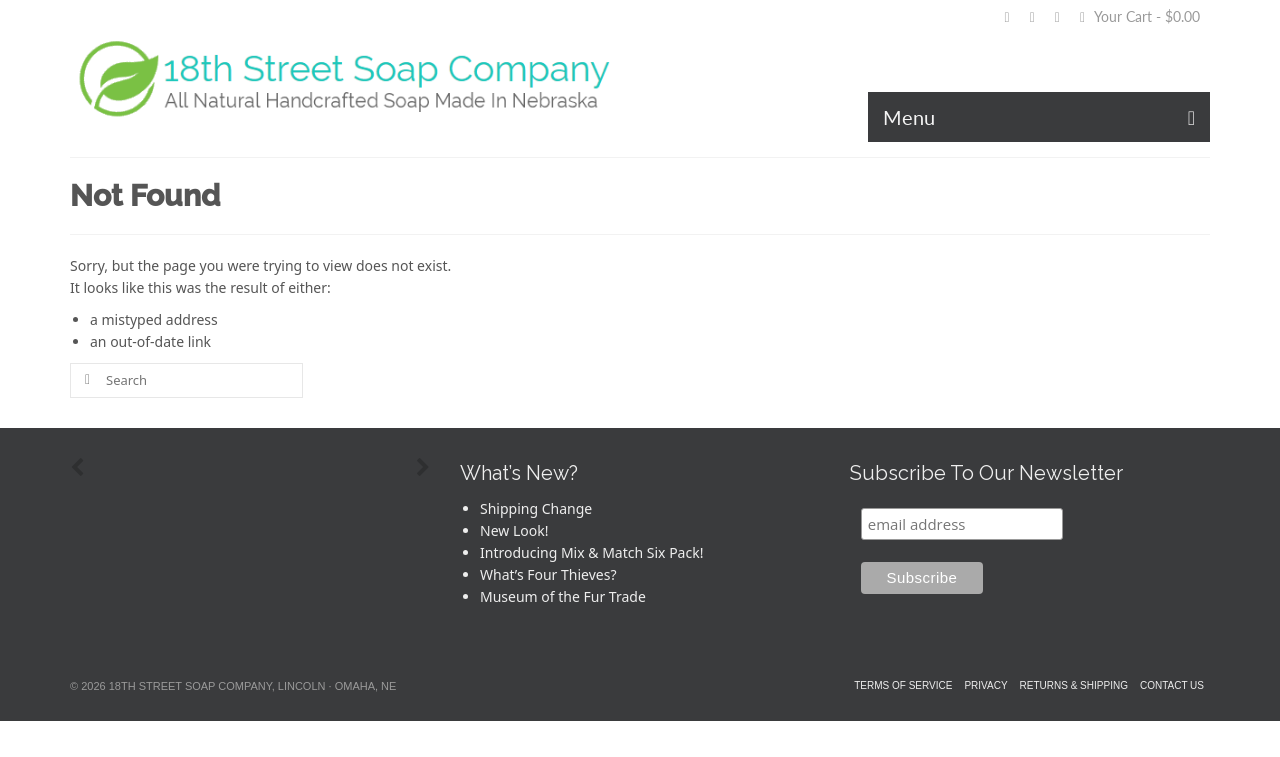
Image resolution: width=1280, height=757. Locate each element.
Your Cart (1140, 16)
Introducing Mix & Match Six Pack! (591, 552)
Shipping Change (536, 508)
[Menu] (1039, 117)
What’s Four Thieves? (548, 574)
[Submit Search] (85, 380)
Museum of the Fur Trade (563, 596)
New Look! (514, 530)
